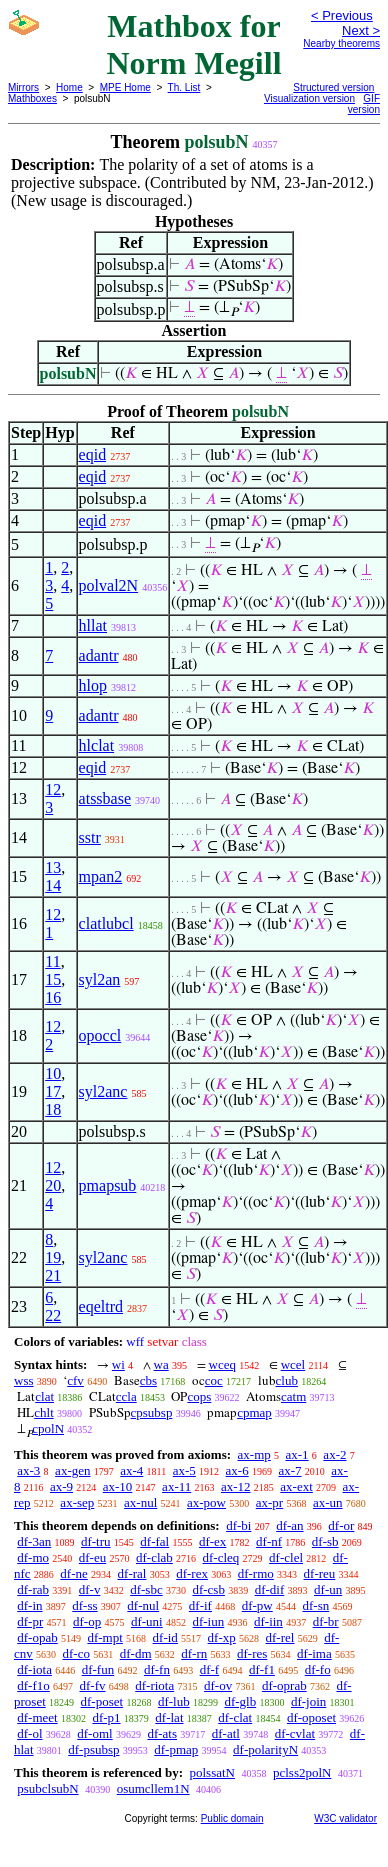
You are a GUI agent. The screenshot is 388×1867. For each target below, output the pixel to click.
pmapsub (108, 1185)
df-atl (226, 1733)
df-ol (29, 1733)
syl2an (100, 979)
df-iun (208, 1621)
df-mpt (104, 1637)
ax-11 (176, 1486)
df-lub (174, 1701)
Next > (361, 30)
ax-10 (118, 1486)
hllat (93, 625)
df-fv (93, 1685)
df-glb (240, 1701)
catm (293, 1396)
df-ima (314, 1653)
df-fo (318, 1669)
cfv (75, 1380)
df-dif (270, 1589)
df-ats (162, 1733)
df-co (76, 1653)
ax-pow (206, 1502)
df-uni (147, 1621)
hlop (93, 685)
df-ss (84, 1605)
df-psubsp (93, 1749)
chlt (44, 1412)
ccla (126, 1396)
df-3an (34, 1541)
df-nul (143, 1605)
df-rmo (256, 1573)
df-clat (235, 1717)
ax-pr (269, 1502)
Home (69, 87)
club (287, 1380)
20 (53, 1185)
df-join (308, 1701)
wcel (293, 1364)
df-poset (102, 1701)
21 (53, 1275)
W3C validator (345, 1818)
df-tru (96, 1541)
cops (199, 1396)
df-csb (208, 1589)
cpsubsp (152, 1412)
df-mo (33, 1557)
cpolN (48, 1428)
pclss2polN (302, 1772)
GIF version (364, 104)
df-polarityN (265, 1749)
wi (118, 1364)
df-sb (325, 1541)
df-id (165, 1637)
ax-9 (61, 1486)
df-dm (136, 1653)
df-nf (269, 1541)
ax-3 (28, 1470)
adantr (99, 655)
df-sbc (146, 1589)
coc (214, 1380)
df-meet (37, 1717)
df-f (210, 1669)
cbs (148, 1380)
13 (53, 867)
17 (53, 1091)
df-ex (212, 1541)
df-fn (157, 1669)
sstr (90, 837)
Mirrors (23, 87)
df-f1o (33, 1685)
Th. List (184, 87)
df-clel (286, 1557)
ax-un (328, 1502)
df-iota (34, 1669)
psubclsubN (47, 1788)
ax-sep (77, 1502)
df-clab (154, 1557)
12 (53, 789)
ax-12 (236, 1486)
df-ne (73, 1573)
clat (44, 1396)
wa (161, 1364)
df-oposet (311, 1717)
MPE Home (125, 87)
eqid (93, 454)
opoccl (100, 1035)
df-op (87, 1621)
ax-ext (296, 1486)
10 (53, 1073)
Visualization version (309, 98)
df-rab (33, 1589)
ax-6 (237, 1470)
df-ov (218, 1685)
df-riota (154, 1685)
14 (53, 885)
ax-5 (184, 1470)
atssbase (105, 798)
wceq (222, 1364)
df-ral (132, 1573)
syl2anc (103, 1091)
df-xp (222, 1637)
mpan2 (101, 876)
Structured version (333, 87)
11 (52, 961)
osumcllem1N (153, 1788)
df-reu (320, 1573)
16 (53, 997)
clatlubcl (106, 923)
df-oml (94, 1733)
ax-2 (334, 1454)
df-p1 (106, 1717)
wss (24, 1380)
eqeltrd (101, 1306)
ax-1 (297, 1454)
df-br (326, 1621)
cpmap (254, 1412)
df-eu (92, 1557)
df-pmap (176, 1749)
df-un (328, 1589)
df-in (29, 1605)
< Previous (342, 15)
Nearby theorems (341, 43)
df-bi (238, 1525)
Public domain (232, 1818)
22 (53, 1315)
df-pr (30, 1621)
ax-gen (72, 1470)
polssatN (212, 1772)
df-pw (257, 1605)
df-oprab (284, 1685)
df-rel (280, 1637)
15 (53, 979)
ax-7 (289, 1470)
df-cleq (221, 1557)
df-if (200, 1605)
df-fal (154, 1541)
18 (53, 1109)
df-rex (192, 1573)
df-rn (194, 1653)
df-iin (268, 1621)
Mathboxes (32, 98)
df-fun (98, 1669)
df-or (341, 1525)
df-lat (169, 1717)
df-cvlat (295, 1733)
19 (53, 1257)
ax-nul (140, 1502)
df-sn (316, 1605)
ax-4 (131, 1470)
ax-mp (254, 1454)
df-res (252, 1653)
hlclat (97, 745)
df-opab (37, 1637)
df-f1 (262, 1669)
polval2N (109, 585)
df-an (289, 1525)
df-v (90, 1589)
